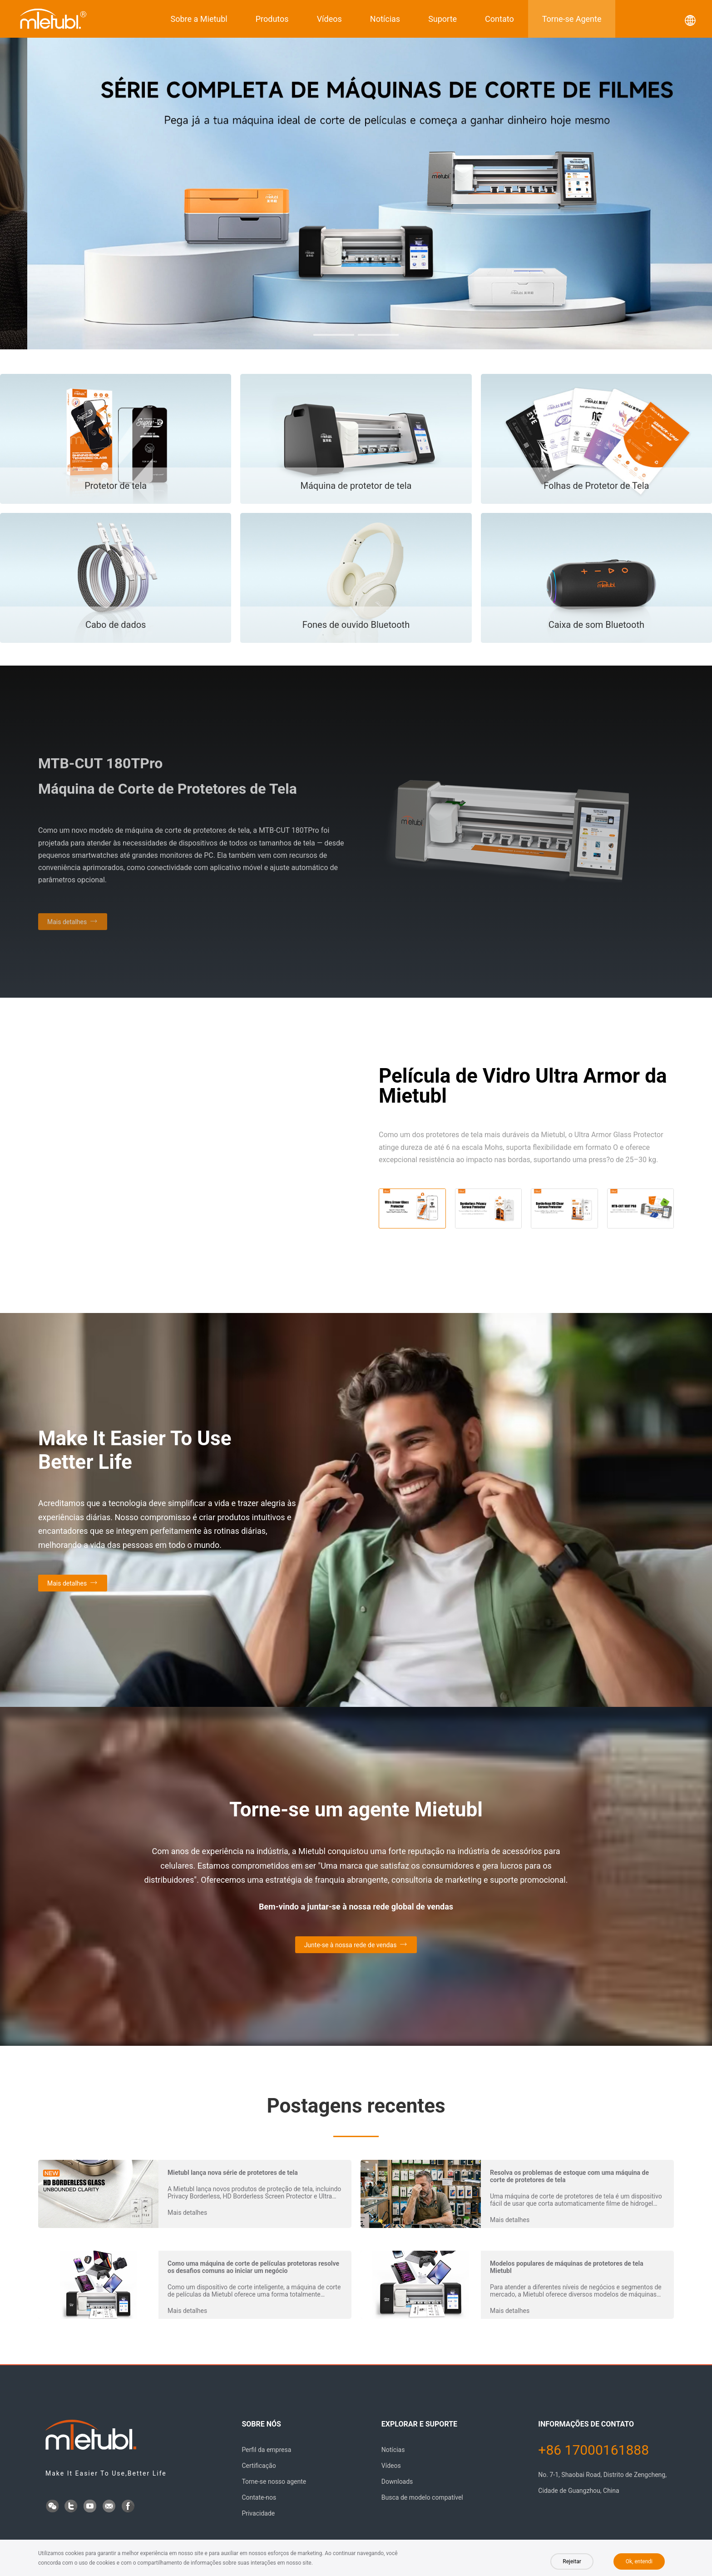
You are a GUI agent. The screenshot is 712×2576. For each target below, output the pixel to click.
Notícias (385, 19)
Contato (499, 19)
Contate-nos (259, 2497)
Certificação (259, 2465)
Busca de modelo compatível (422, 2497)
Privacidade (258, 2513)
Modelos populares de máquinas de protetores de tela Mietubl (566, 2267)
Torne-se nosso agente (274, 2481)
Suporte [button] (442, 19)
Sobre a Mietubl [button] (199, 19)
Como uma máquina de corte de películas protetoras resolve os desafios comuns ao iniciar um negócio (253, 2267)
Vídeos (329, 19)
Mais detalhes (67, 1583)
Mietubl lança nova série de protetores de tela (233, 2172)
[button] (333, 335)
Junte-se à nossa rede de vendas (350, 1945)
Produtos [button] (272, 19)
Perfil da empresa (266, 2449)
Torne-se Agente (572, 19)
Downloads (397, 2481)
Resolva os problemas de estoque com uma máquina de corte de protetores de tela (569, 2176)
